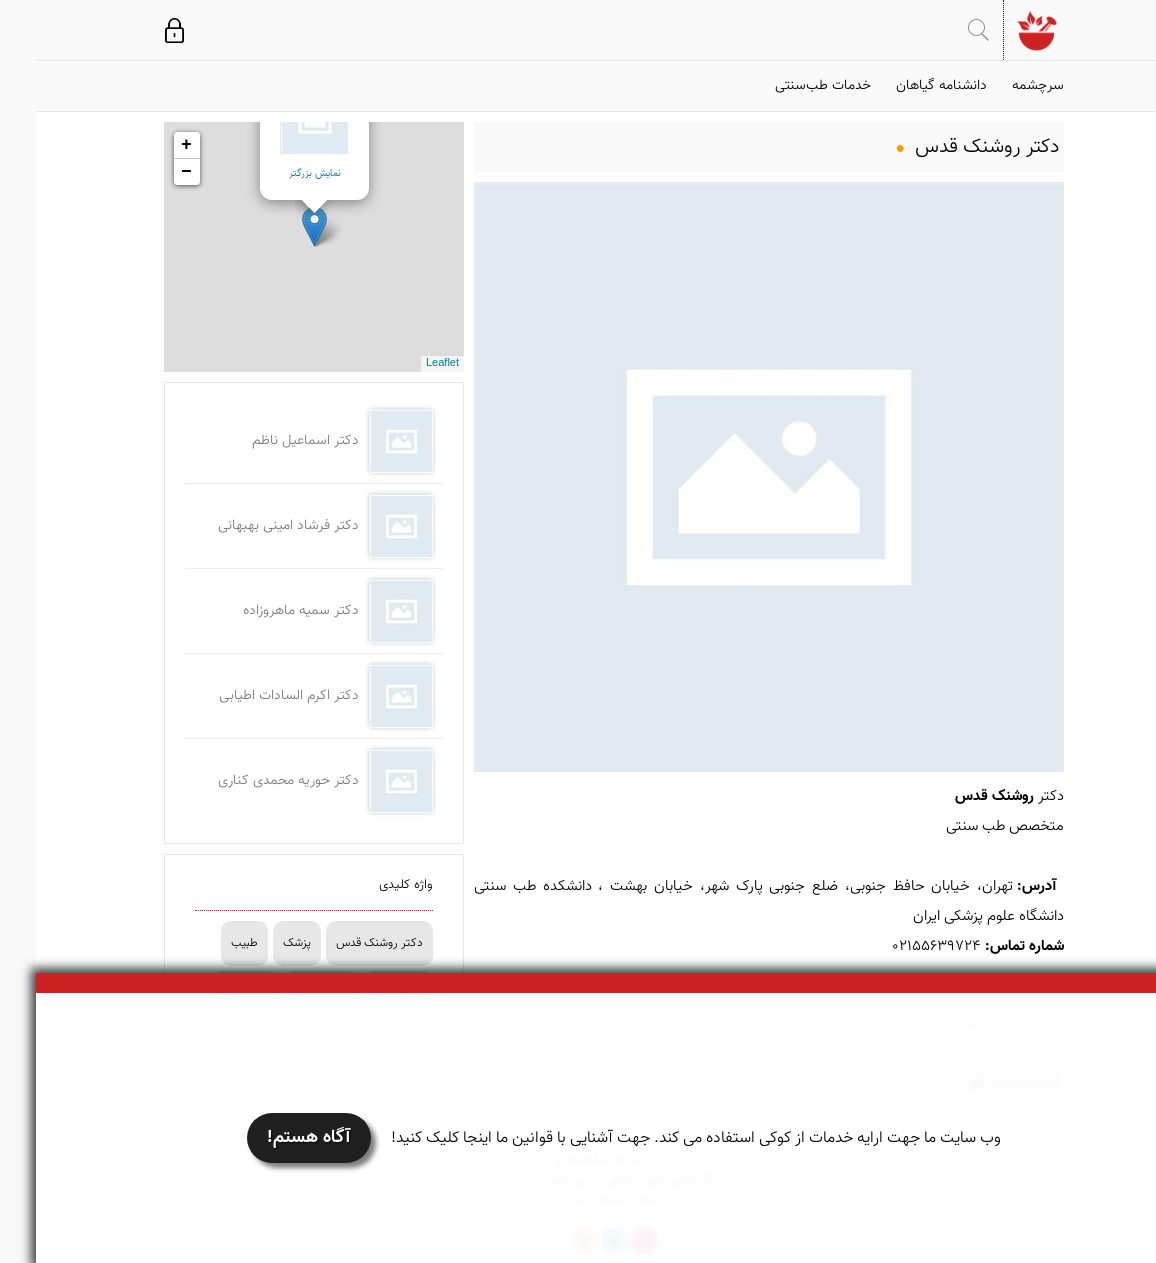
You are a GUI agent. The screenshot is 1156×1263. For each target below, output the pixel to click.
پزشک (261, 943)
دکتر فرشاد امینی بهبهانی (252, 526)
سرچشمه (1002, 86)
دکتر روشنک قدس (343, 943)
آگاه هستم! (273, 1138)
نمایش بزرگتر (279, 173)
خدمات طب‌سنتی (787, 86)
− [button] (150, 172)
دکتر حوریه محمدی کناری (252, 781)
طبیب (208, 943)
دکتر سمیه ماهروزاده (265, 611)
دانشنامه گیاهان (905, 86)
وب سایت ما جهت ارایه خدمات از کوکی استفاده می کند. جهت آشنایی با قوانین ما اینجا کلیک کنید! (660, 1138)
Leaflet (406, 363)
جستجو (942, 30)
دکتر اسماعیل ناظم (269, 441)
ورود (138, 30)
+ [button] (150, 145)
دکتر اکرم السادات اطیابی (253, 696)
